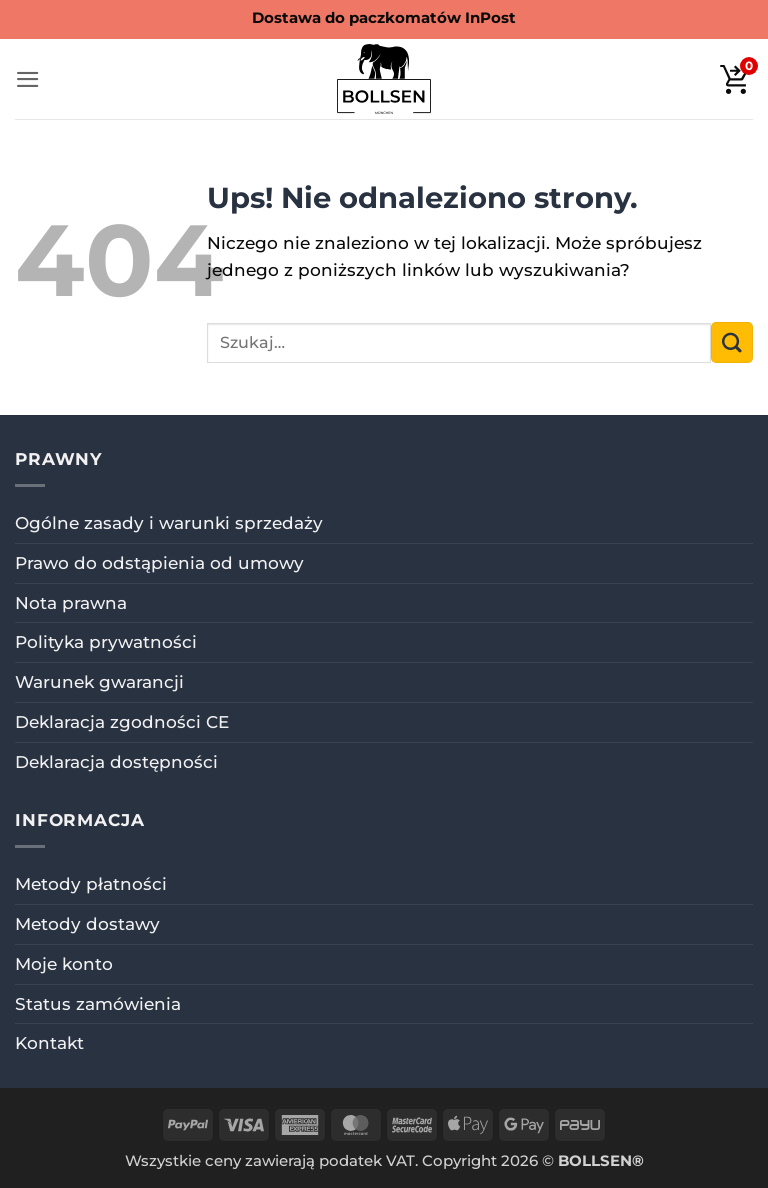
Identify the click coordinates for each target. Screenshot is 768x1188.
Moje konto (64, 964)
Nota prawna (71, 603)
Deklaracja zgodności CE (122, 722)
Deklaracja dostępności (116, 762)
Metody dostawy (87, 924)
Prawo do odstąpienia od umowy (159, 563)
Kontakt (49, 1043)
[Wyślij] (732, 342)
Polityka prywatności (106, 642)
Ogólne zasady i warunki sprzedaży (169, 523)
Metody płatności (91, 884)
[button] (28, 79)
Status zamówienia (98, 1004)
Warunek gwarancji (99, 682)
